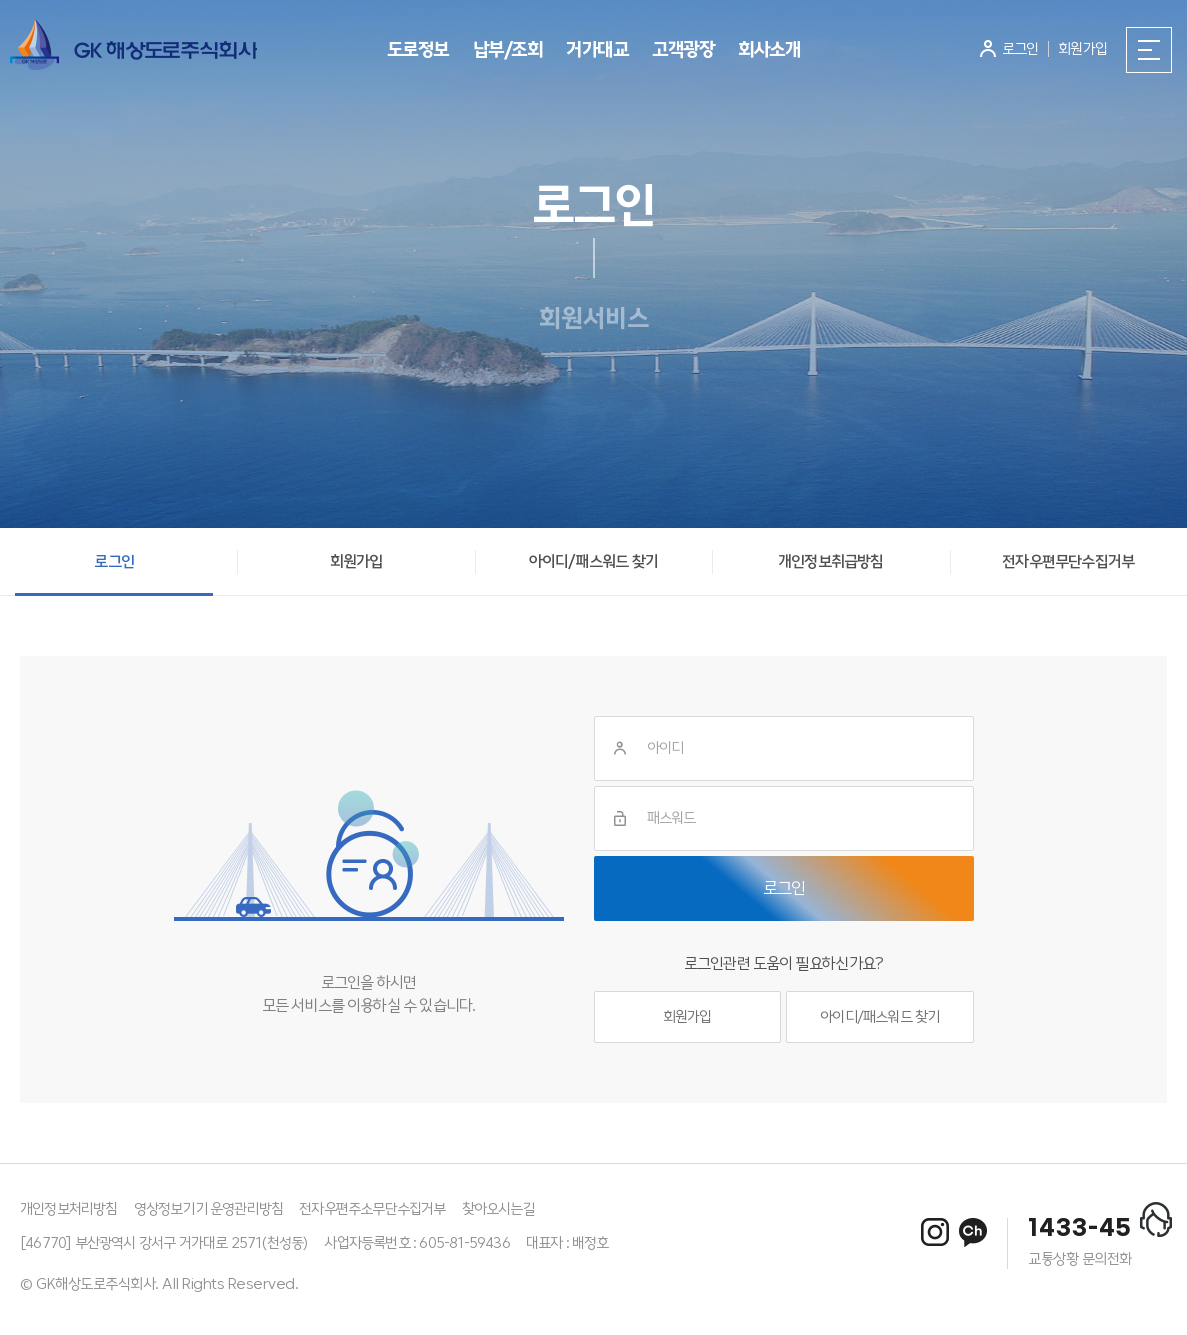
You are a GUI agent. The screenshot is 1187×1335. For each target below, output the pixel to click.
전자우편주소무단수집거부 (372, 1209)
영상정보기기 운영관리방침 (209, 1209)
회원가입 (687, 1017)
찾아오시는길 (498, 1209)
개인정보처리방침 (69, 1209)
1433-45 (1080, 1229)
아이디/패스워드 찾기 (879, 1017)
